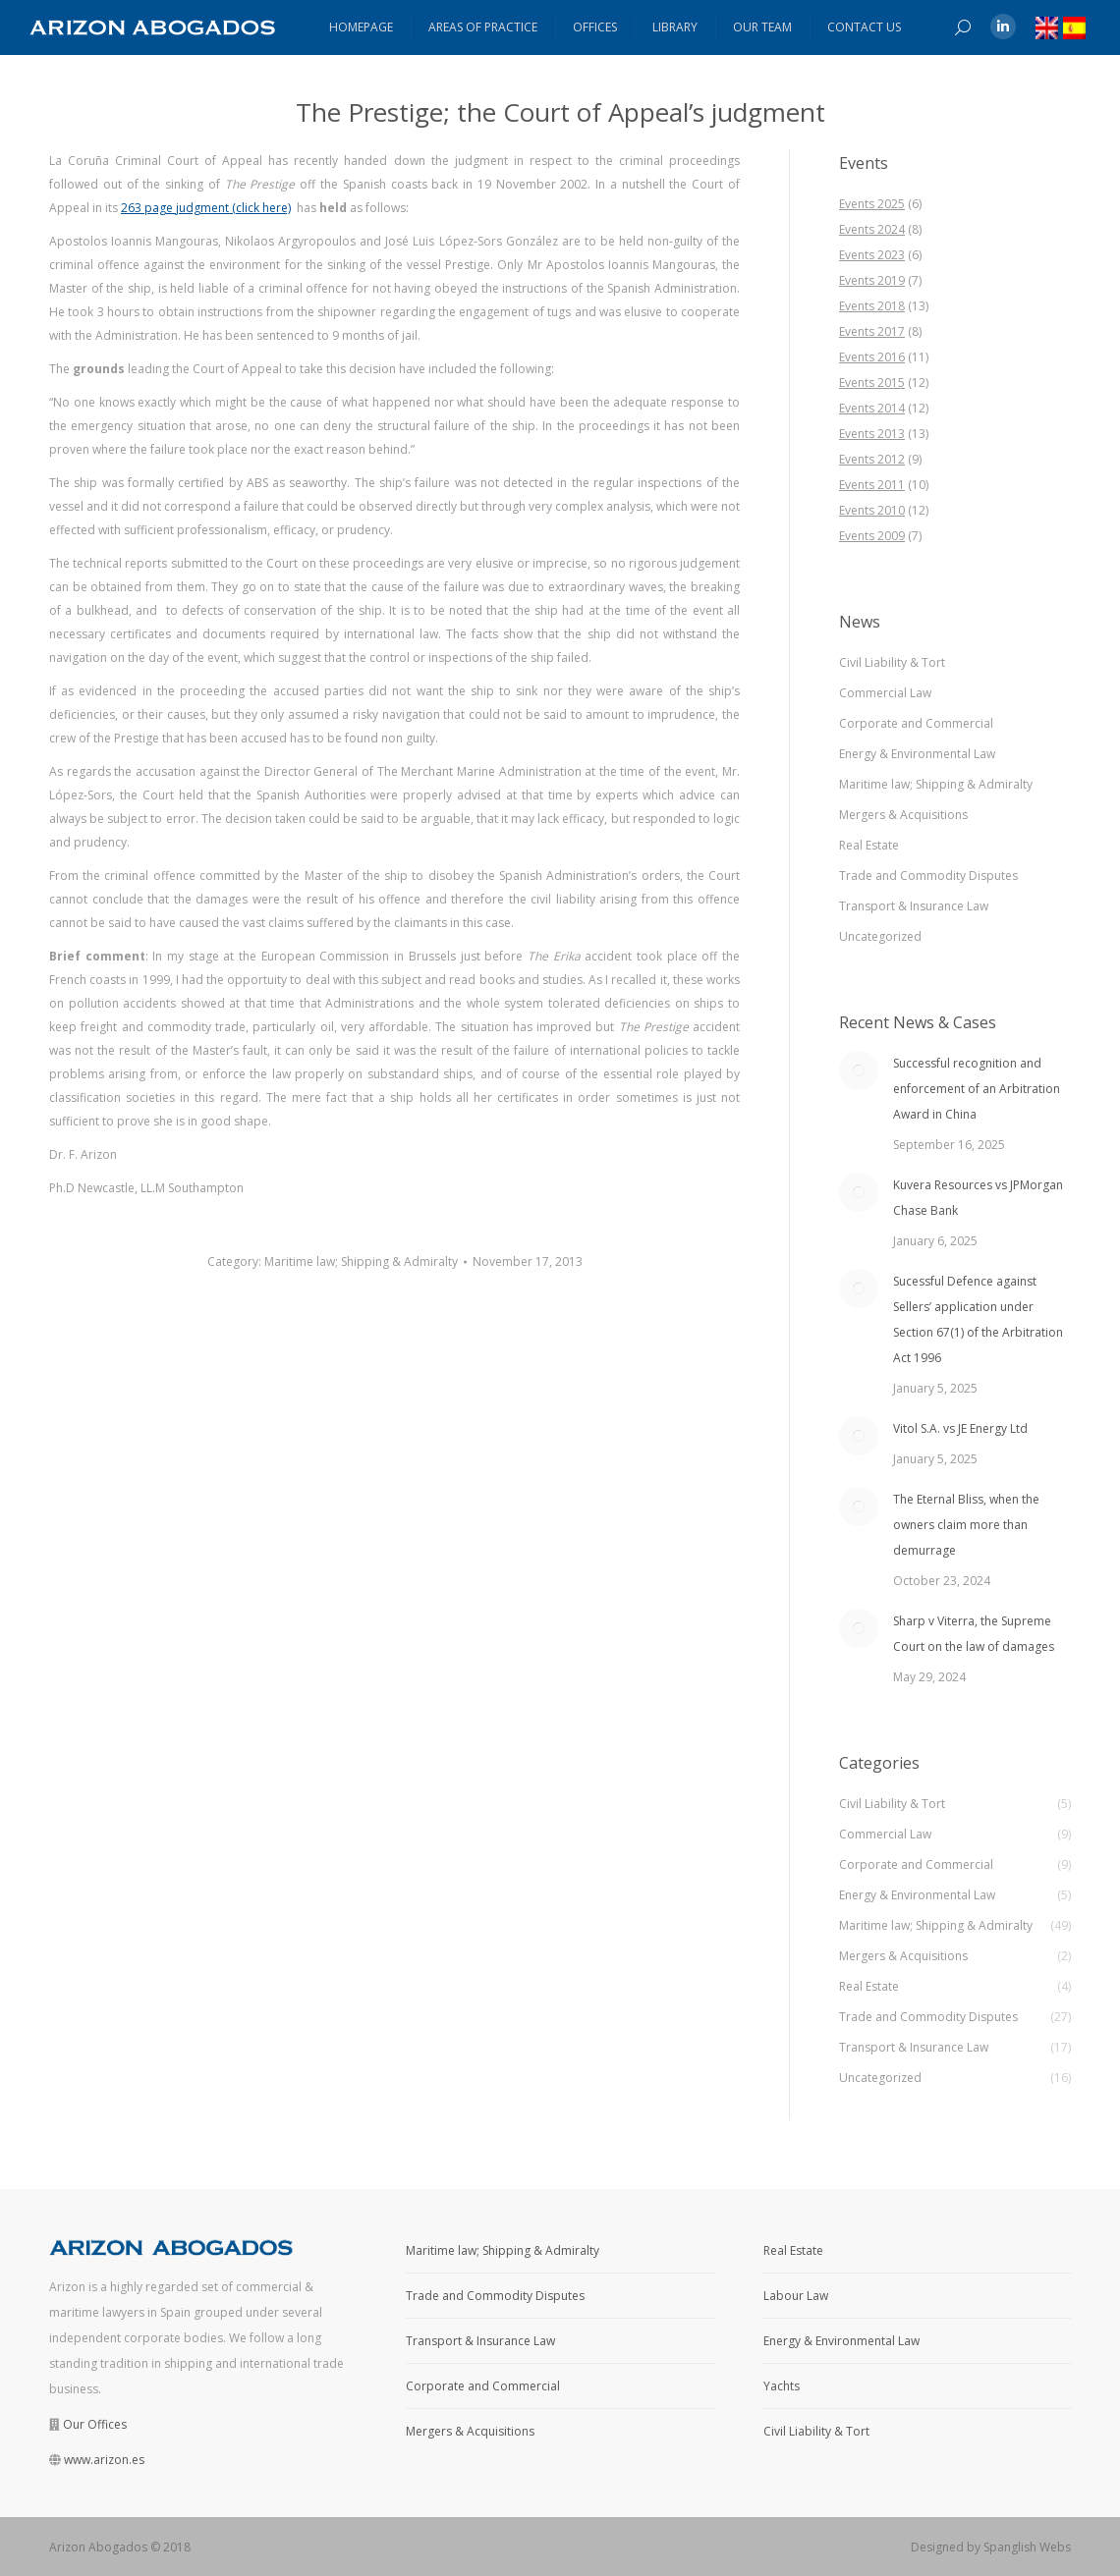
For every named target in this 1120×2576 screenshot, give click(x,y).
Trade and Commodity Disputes (928, 875)
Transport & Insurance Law (913, 906)
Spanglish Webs (1027, 2547)
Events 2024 (872, 229)
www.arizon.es (104, 2459)
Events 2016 (872, 357)
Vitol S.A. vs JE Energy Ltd (960, 1428)
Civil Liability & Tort (892, 662)
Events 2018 (872, 306)
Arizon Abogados (98, 2547)
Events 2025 (872, 203)
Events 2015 (872, 382)
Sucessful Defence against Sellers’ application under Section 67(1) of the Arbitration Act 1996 (978, 1319)
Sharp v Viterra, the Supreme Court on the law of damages (973, 1634)
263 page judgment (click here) (206, 207)
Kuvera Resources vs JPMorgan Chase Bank (978, 1198)
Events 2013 (872, 433)
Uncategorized (880, 936)
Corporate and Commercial (916, 723)
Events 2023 (872, 255)
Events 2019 (872, 280)
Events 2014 (872, 408)
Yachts (781, 2386)
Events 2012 (872, 459)
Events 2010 (872, 510)
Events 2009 (872, 535)
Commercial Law (885, 693)
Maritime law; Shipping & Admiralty (361, 1261)
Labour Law (795, 2295)
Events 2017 (872, 331)
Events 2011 (872, 484)
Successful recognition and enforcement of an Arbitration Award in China (976, 1089)
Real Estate (869, 845)
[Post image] (858, 1070)
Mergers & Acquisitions (903, 814)
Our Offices (95, 2424)
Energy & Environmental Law (917, 753)
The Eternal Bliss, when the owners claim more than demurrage (966, 1525)
